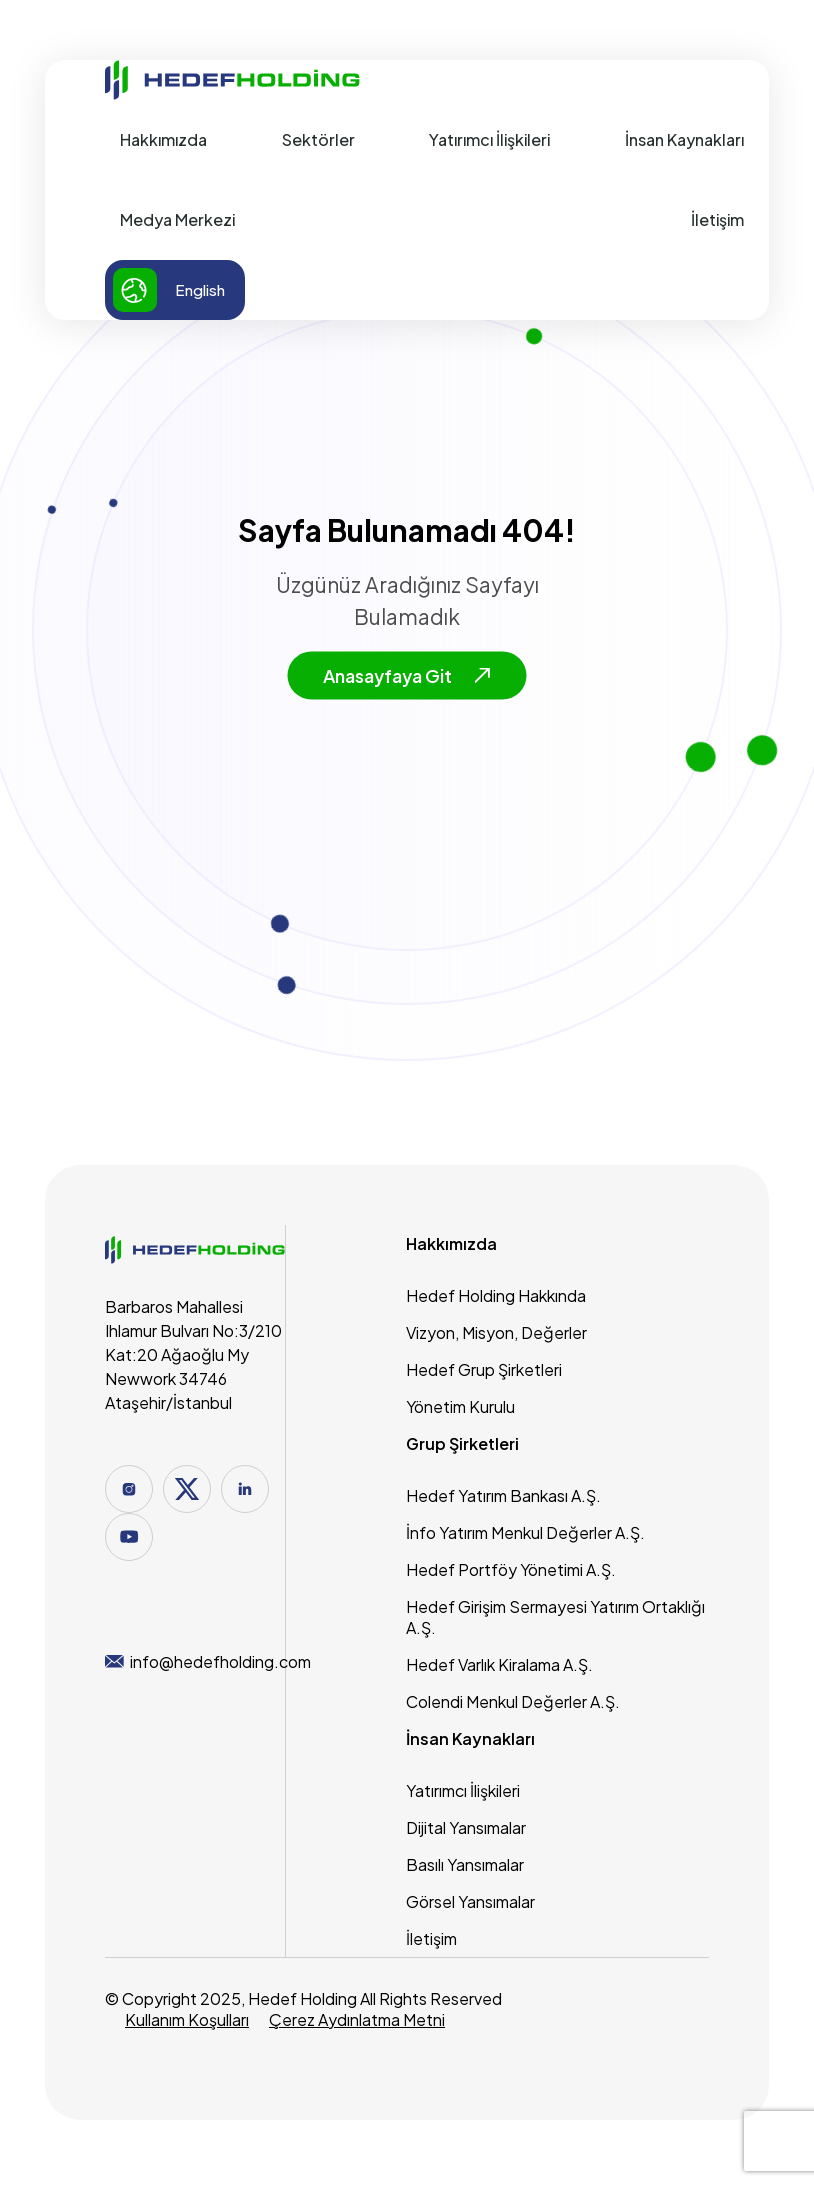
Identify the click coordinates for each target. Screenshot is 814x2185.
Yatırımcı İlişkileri (489, 139)
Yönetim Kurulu (460, 1406)
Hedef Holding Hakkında (496, 1295)
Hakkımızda (163, 139)
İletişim (717, 219)
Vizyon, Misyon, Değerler (496, 1332)
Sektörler (318, 139)
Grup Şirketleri (462, 1443)
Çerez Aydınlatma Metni (357, 2019)
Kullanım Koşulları (187, 2019)
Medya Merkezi (177, 219)
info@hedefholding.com (207, 1661)
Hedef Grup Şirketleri (484, 1369)
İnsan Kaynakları (684, 139)
